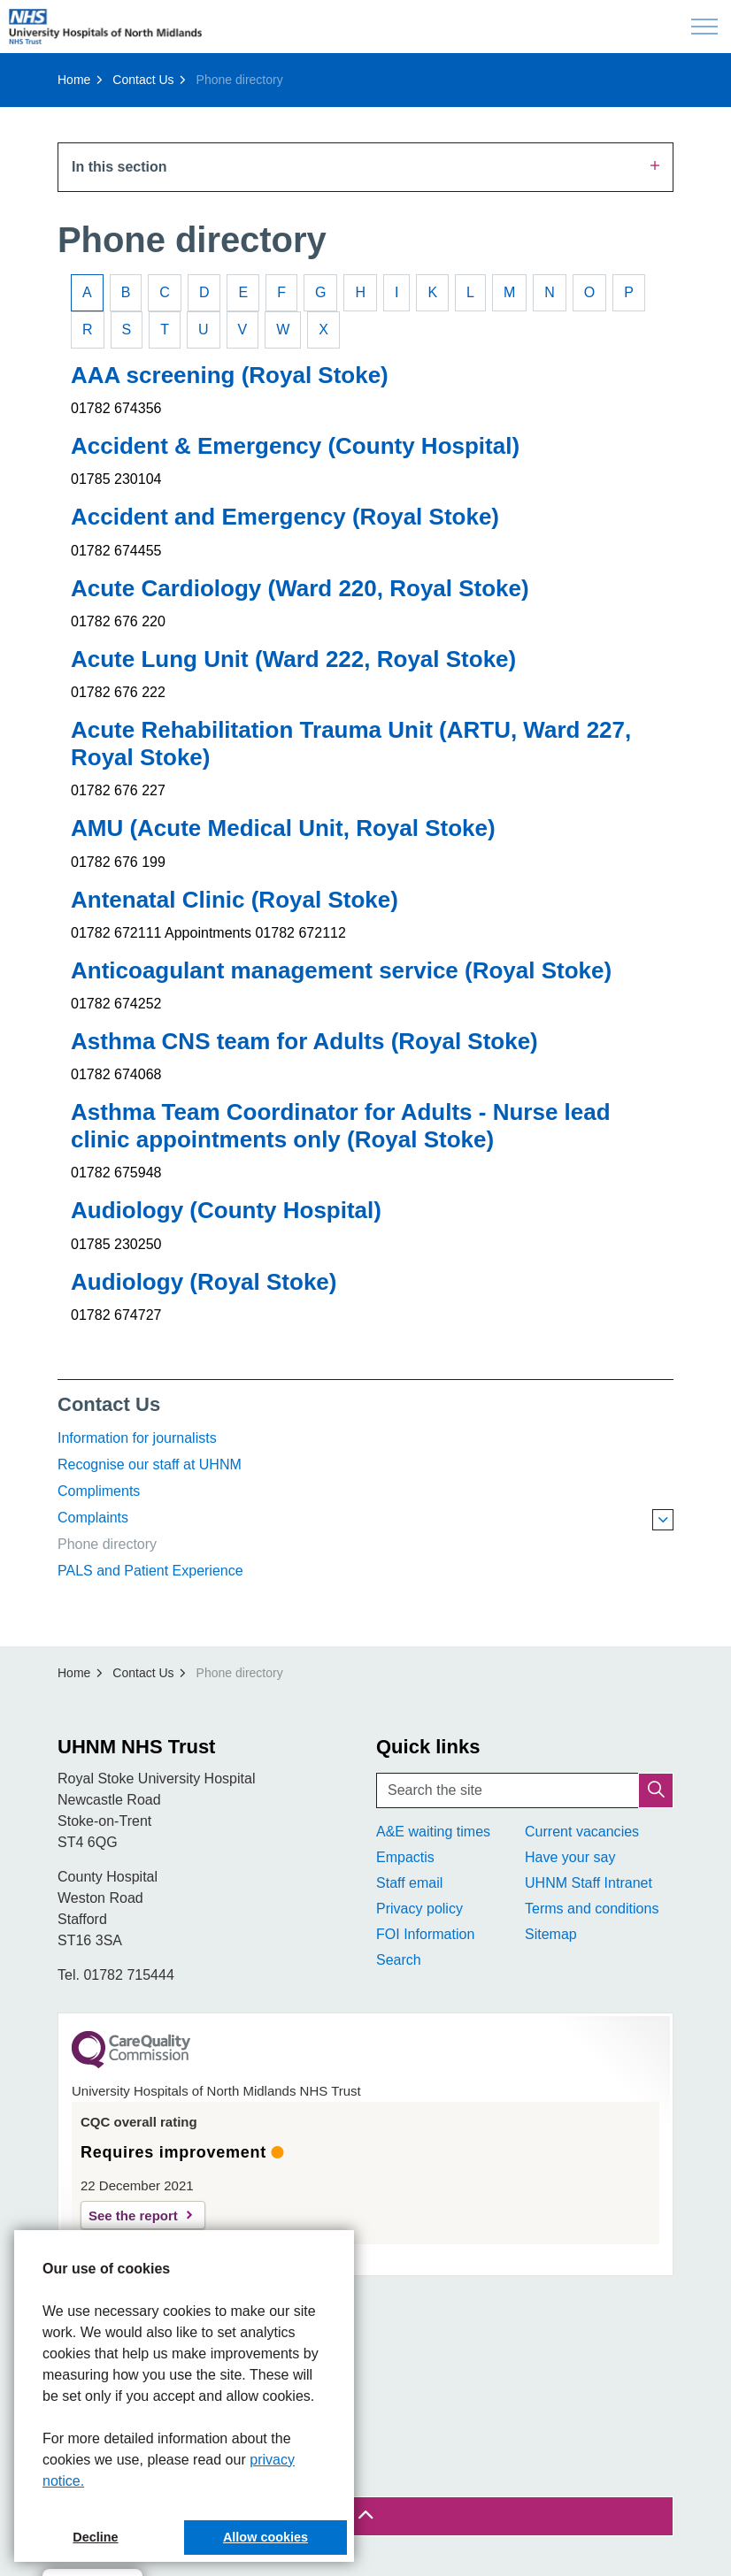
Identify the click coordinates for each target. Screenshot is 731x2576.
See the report (133, 2215)
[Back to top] (365, 2516)
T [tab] (164, 329)
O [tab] (589, 292)
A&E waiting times (433, 1831)
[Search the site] (524, 1790)
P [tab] (629, 292)
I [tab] (396, 292)
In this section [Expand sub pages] (365, 166)
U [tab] (203, 329)
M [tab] (509, 292)
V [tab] (243, 329)
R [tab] (87, 329)
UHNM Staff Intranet (588, 1882)
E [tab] (243, 292)
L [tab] (470, 292)
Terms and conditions (591, 1908)
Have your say (570, 1857)
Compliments (99, 1491)
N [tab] (549, 292)
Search (398, 1959)
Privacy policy (419, 1908)
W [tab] (282, 329)
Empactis (405, 1857)
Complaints (93, 1517)
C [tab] (164, 292)
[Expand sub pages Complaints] (662, 1519)
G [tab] (320, 292)
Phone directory (107, 1544)
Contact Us (109, 1404)
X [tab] (323, 329)
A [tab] (87, 292)
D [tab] (204, 292)
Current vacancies (582, 1831)
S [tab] (127, 329)
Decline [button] (95, 2537)
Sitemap (551, 1934)
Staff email (409, 1882)
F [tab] (281, 292)
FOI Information (425, 1934)
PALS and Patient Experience (150, 1570)
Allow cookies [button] (265, 2537)
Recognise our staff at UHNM (150, 1464)
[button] (655, 1790)
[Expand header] (704, 26)
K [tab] (432, 292)
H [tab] (360, 292)
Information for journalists (137, 1437)
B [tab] (126, 292)
